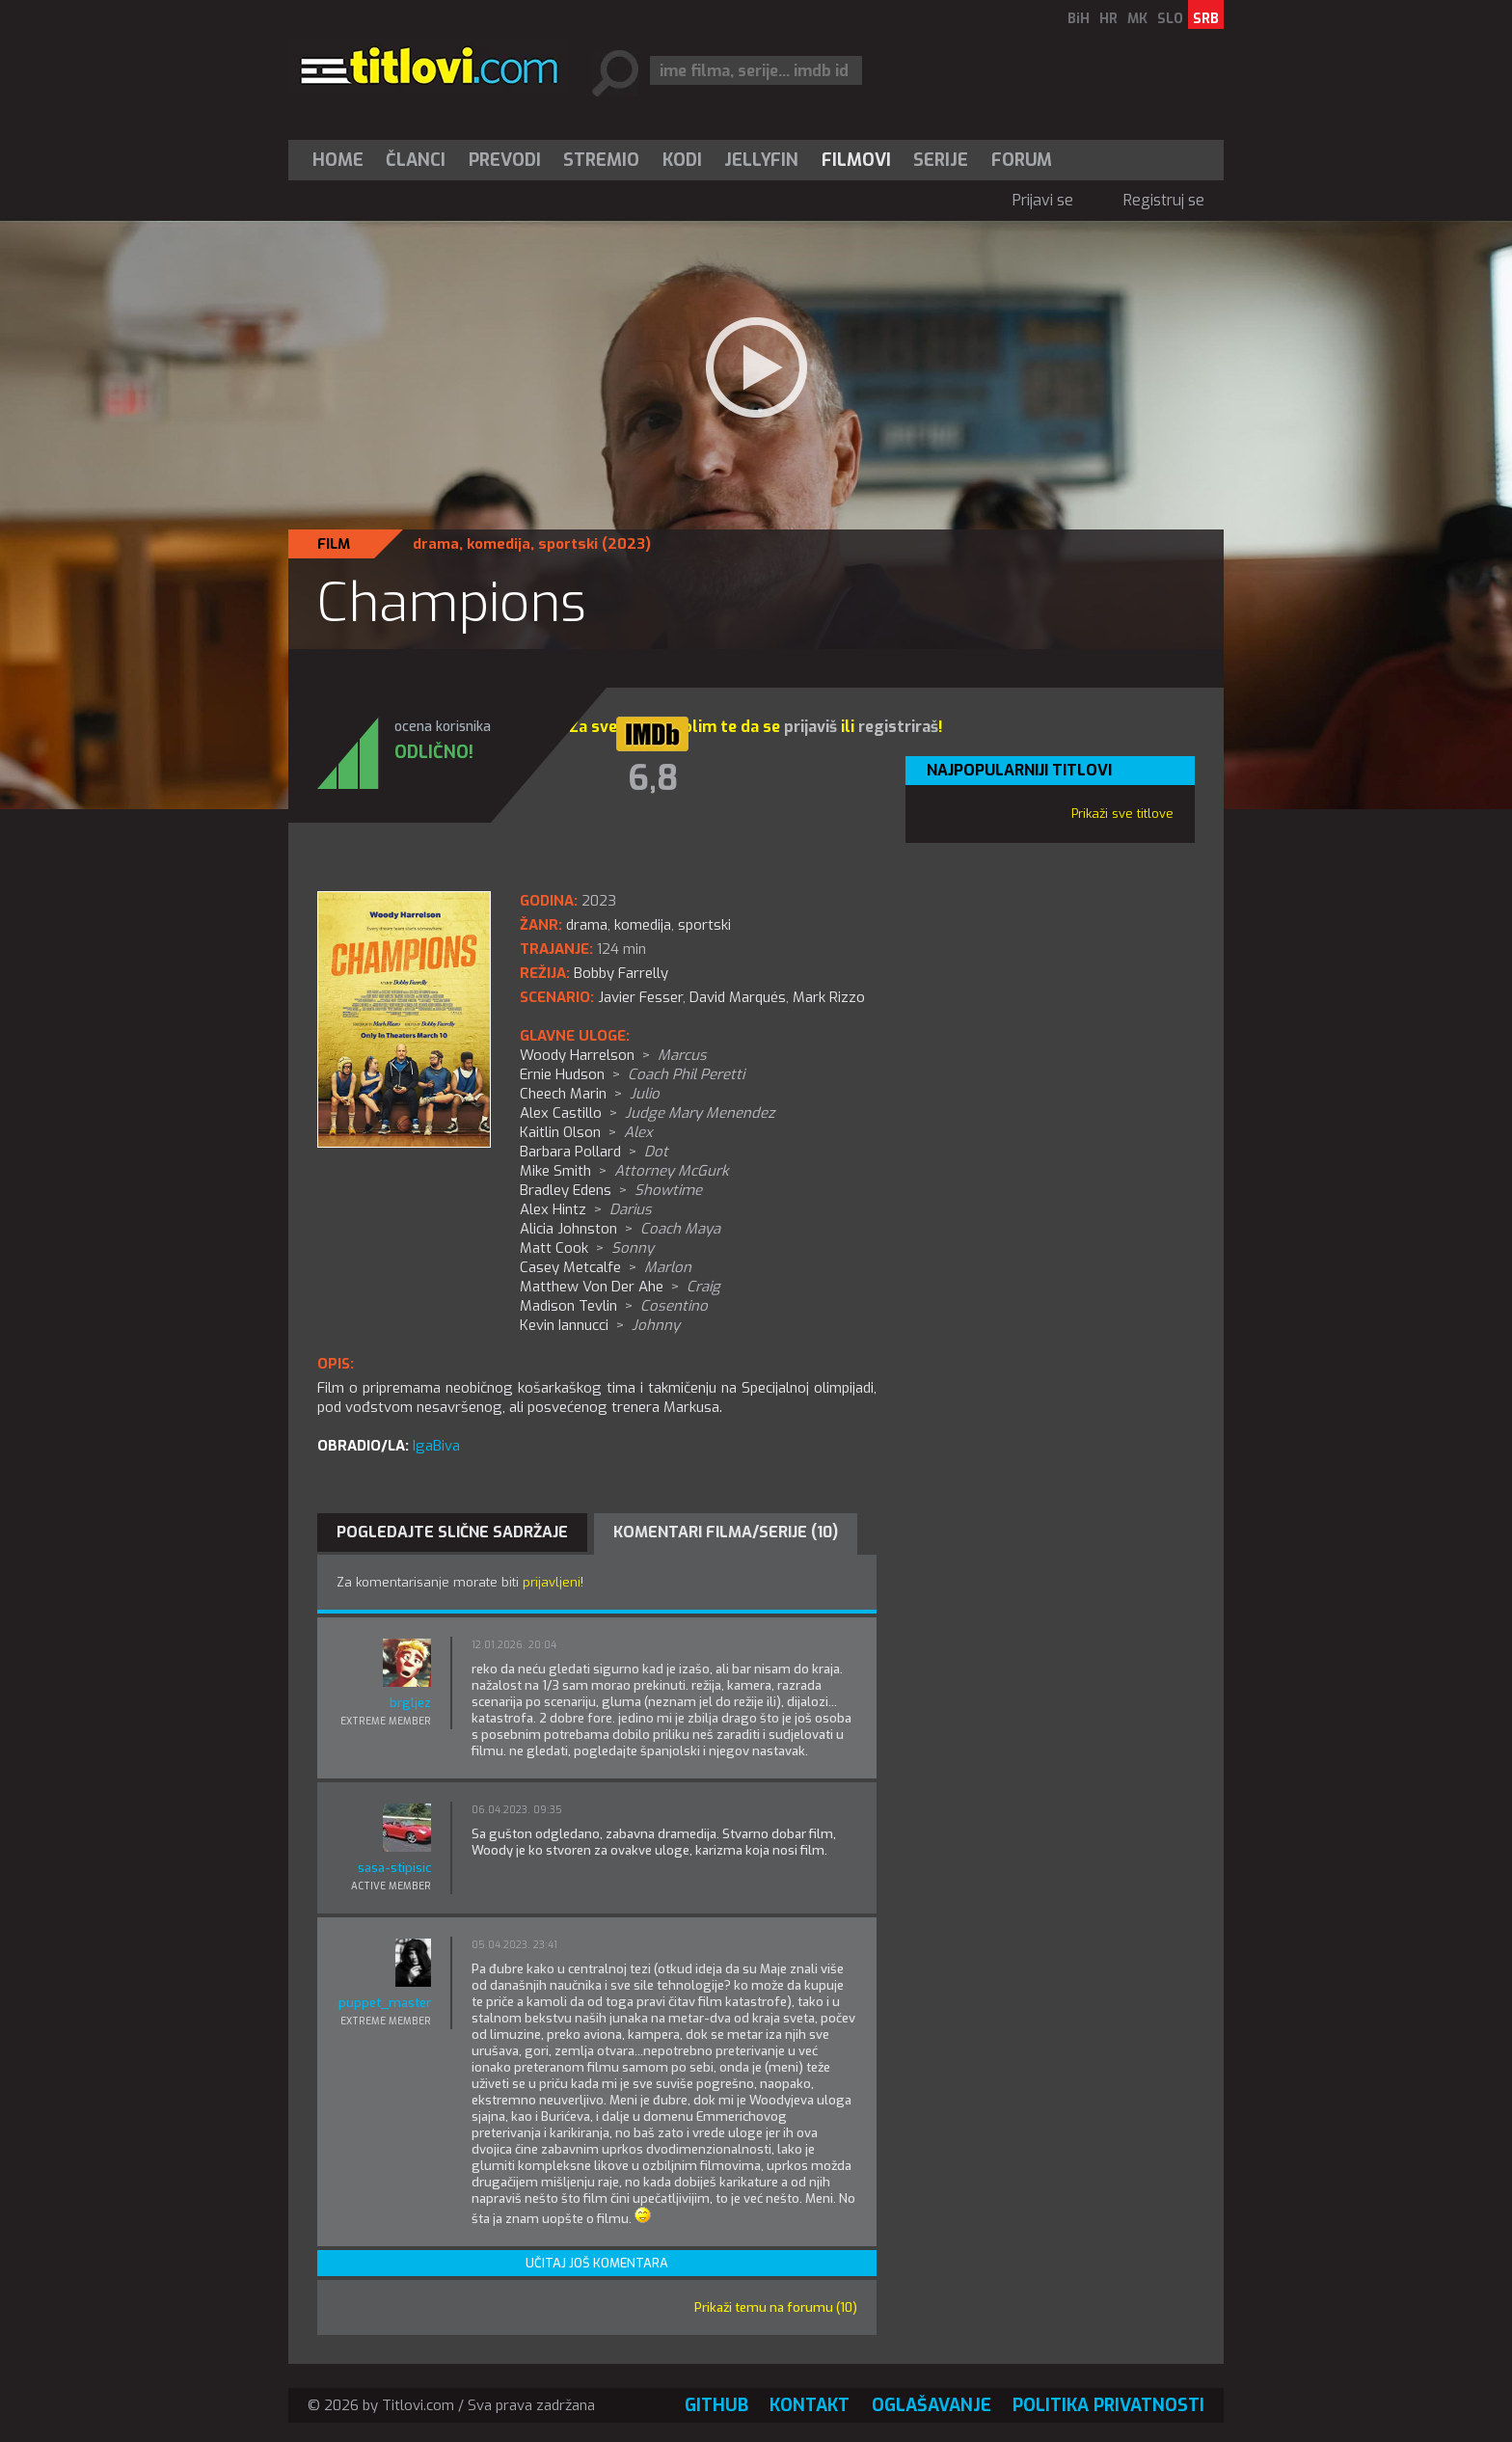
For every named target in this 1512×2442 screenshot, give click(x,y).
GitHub (716, 2405)
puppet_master (384, 2002)
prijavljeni (551, 1582)
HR (1108, 19)
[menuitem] (342, 160)
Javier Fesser (640, 997)
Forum (1021, 160)
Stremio (601, 160)
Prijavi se (1042, 200)
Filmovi (856, 160)
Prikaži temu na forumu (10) (775, 2307)
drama (436, 544)
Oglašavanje (931, 2405)
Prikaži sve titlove (1122, 813)
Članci (416, 160)
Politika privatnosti (1108, 2405)
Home (338, 160)
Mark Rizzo (829, 997)
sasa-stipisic (394, 1867)
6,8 (653, 778)
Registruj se (1163, 200)
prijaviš (810, 727)
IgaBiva (436, 1445)
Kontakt (810, 2405)
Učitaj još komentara (597, 2263)
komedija (498, 544)
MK (1137, 19)
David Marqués (737, 997)
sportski (568, 544)
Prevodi (505, 160)
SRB (1206, 19)
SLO (1170, 19)
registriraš (898, 727)
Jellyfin (761, 160)
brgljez (410, 1703)
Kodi (682, 160)
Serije (940, 160)
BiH (1078, 19)
